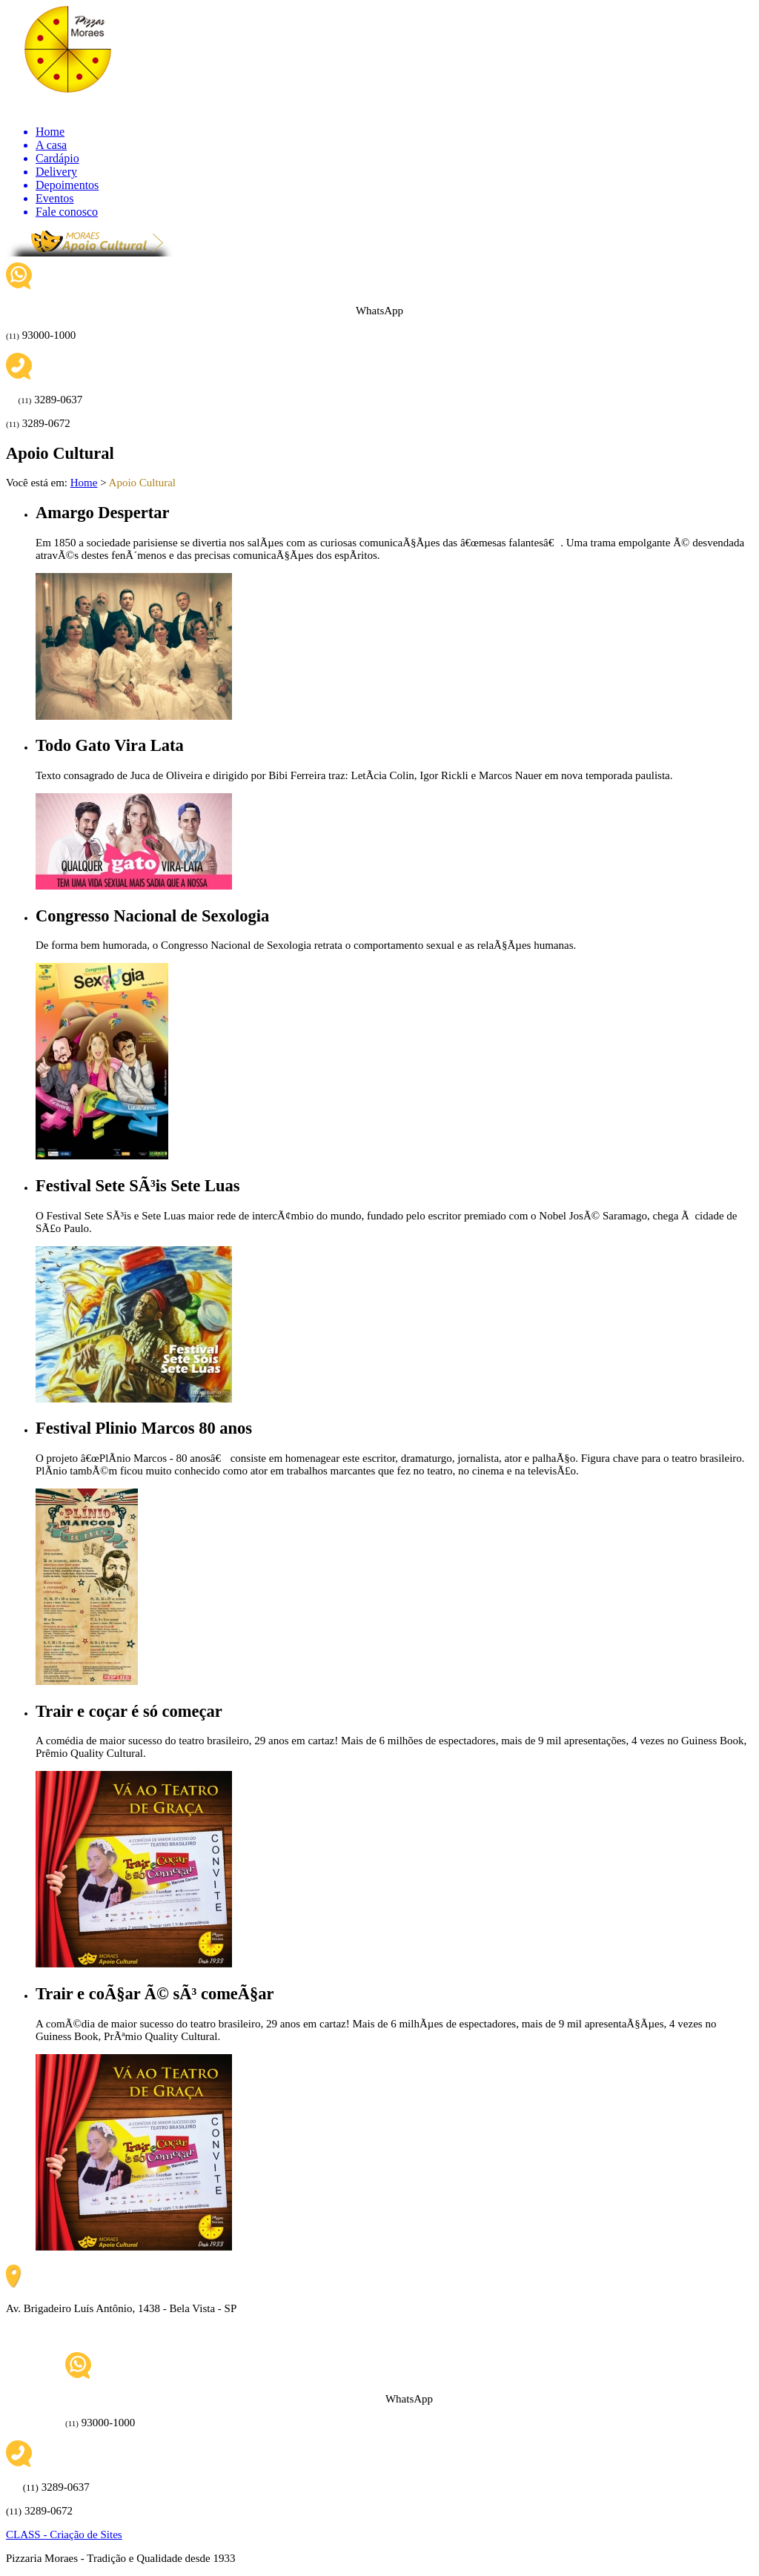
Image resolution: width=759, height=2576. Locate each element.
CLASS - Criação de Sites (64, 2534)
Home (84, 483)
